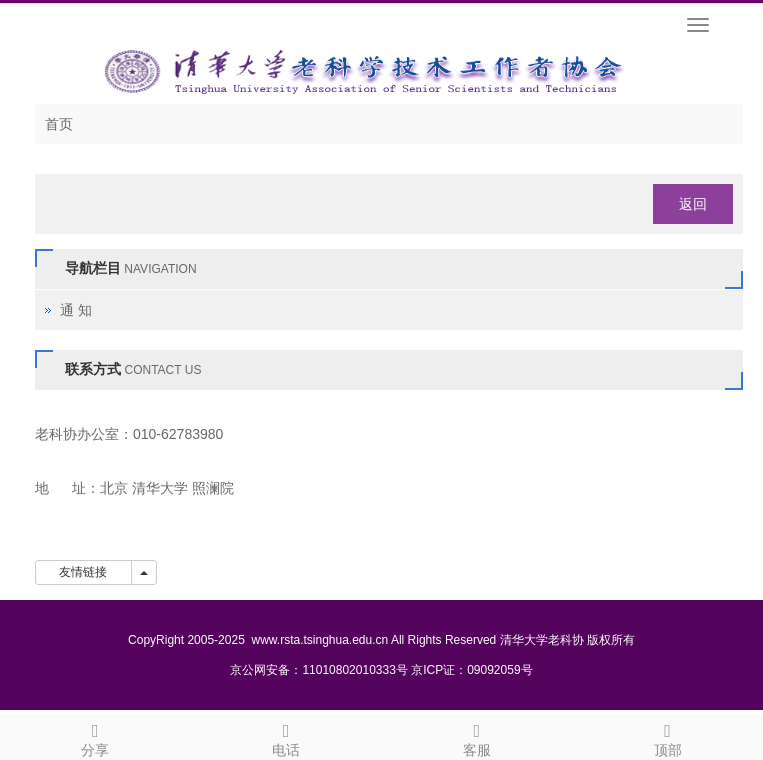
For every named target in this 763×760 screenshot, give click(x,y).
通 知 (76, 310)
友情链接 (83, 572)
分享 (95, 737)
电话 (286, 737)
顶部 (667, 737)
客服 (477, 737)
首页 (59, 124)
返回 (693, 204)
